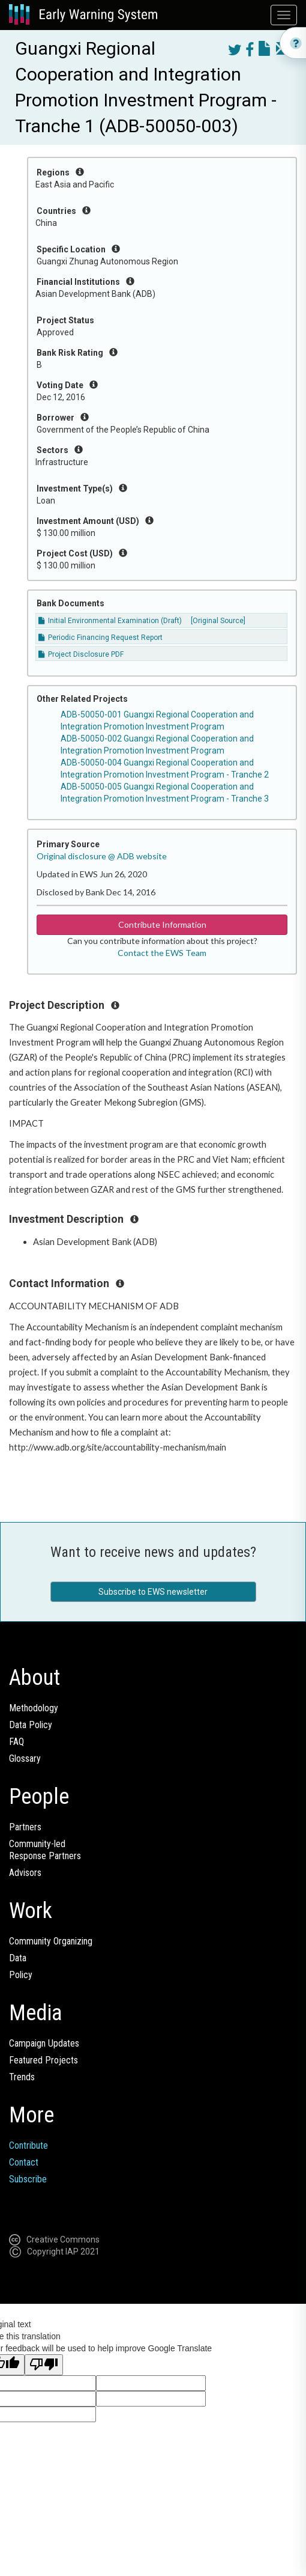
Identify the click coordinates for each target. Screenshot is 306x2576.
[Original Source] (218, 621)
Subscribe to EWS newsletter (153, 1592)
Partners (25, 1827)
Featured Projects (43, 2060)
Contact (23, 2162)
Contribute (28, 2145)
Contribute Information (162, 924)
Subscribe (28, 2179)
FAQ (16, 1741)
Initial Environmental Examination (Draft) (110, 621)
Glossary (25, 1758)
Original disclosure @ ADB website (102, 856)
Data (17, 1958)
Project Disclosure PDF (81, 654)
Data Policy (30, 1725)
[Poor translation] (44, 2364)
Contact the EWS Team (162, 953)
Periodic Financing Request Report (100, 637)
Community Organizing (50, 1941)
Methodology (33, 1708)
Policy (20, 1975)
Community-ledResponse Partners (45, 1850)
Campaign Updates (44, 2043)
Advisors (25, 1872)
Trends (22, 2077)
